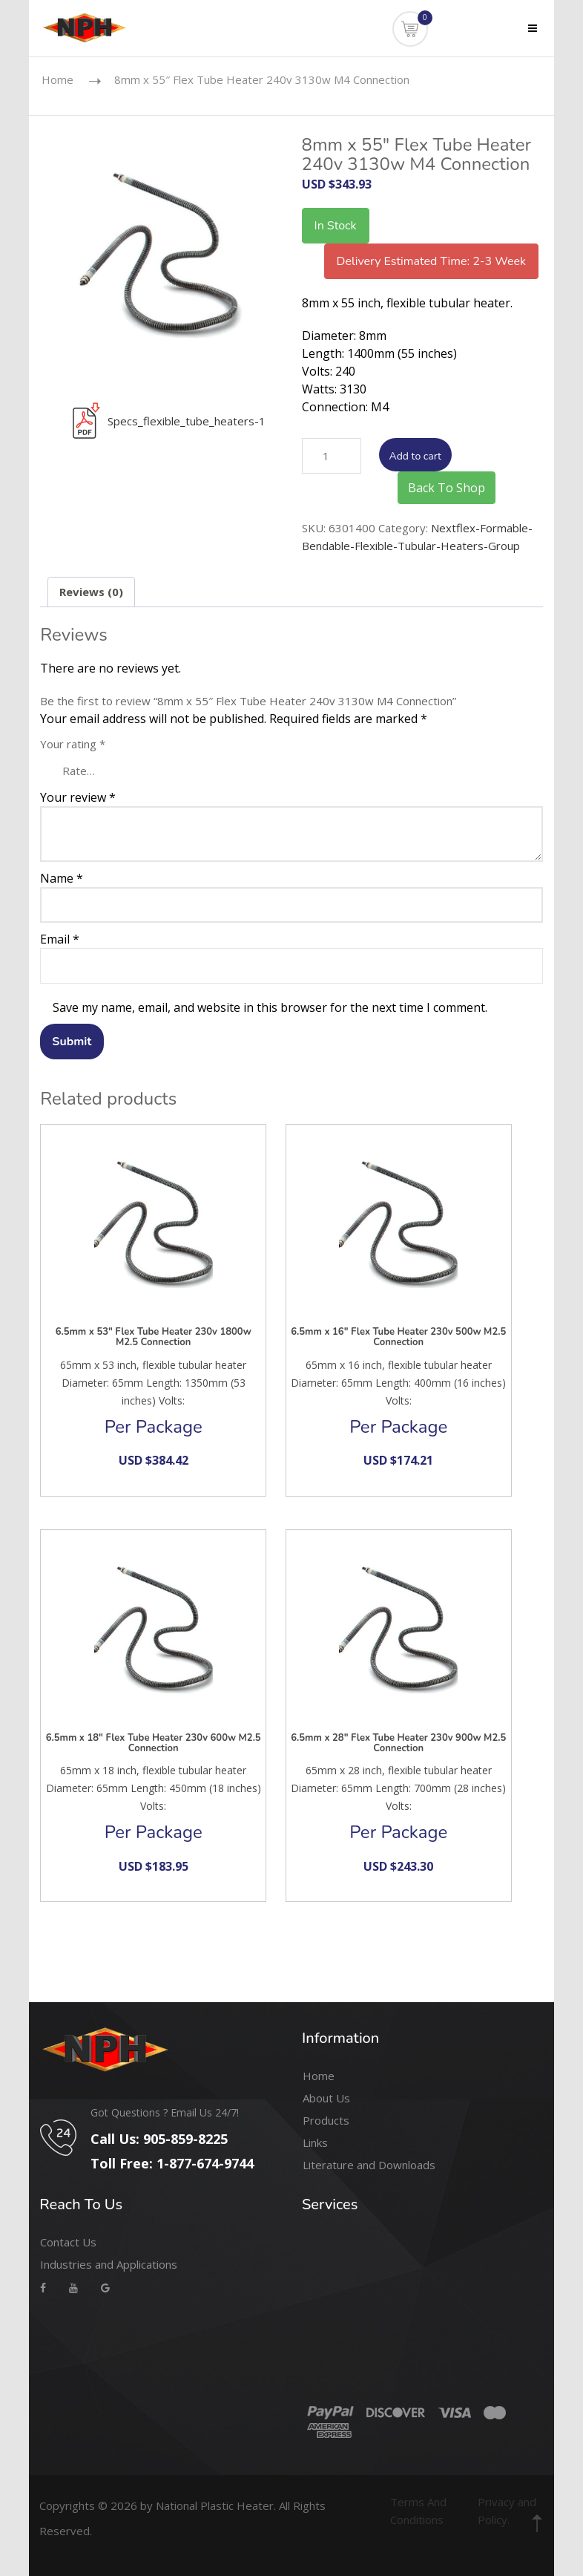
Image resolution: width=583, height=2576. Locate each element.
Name (61, 878)
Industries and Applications (108, 2264)
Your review (78, 797)
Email (59, 939)
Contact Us (68, 2242)
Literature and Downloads (369, 2164)
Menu (523, 38)
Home (57, 79)
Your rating (72, 743)
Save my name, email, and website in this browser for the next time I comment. (270, 1007)
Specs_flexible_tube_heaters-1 (163, 420)
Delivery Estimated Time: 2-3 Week (431, 261)
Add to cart (415, 456)
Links (315, 2142)
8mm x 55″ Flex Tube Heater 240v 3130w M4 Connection (261, 79)
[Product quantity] (331, 456)
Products (326, 2120)
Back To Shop (446, 488)
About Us (326, 2097)
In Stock (335, 226)
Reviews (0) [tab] (91, 591)
